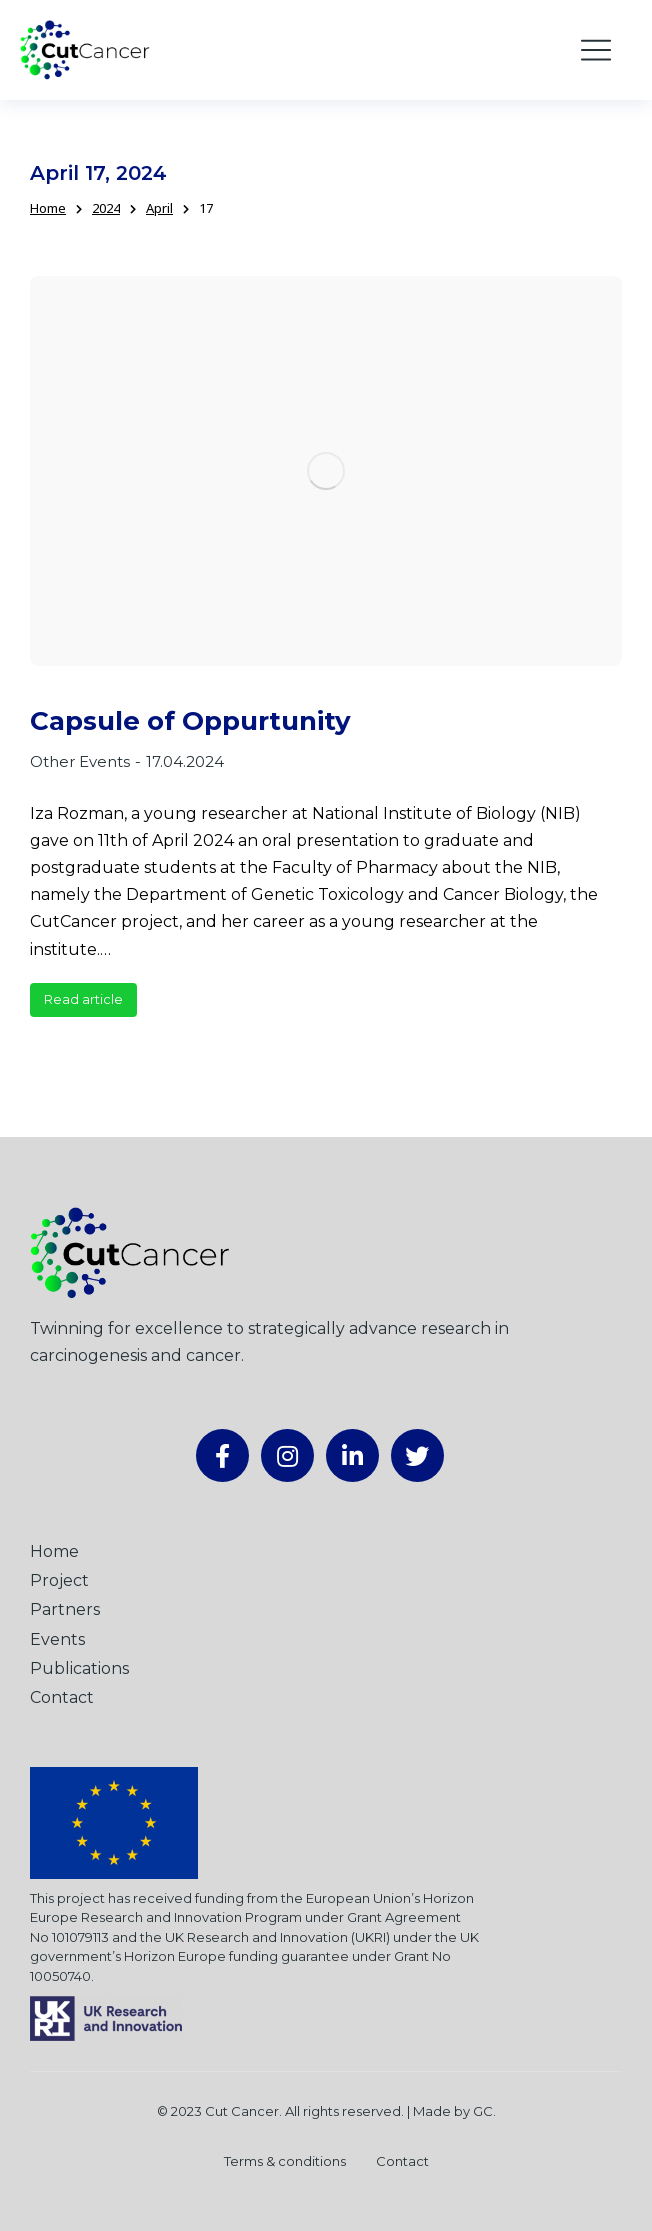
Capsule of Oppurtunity (190, 721)
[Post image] (326, 470)
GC (483, 2111)
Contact (402, 2161)
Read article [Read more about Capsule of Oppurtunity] (83, 999)
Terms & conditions (285, 2161)
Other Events (80, 761)
